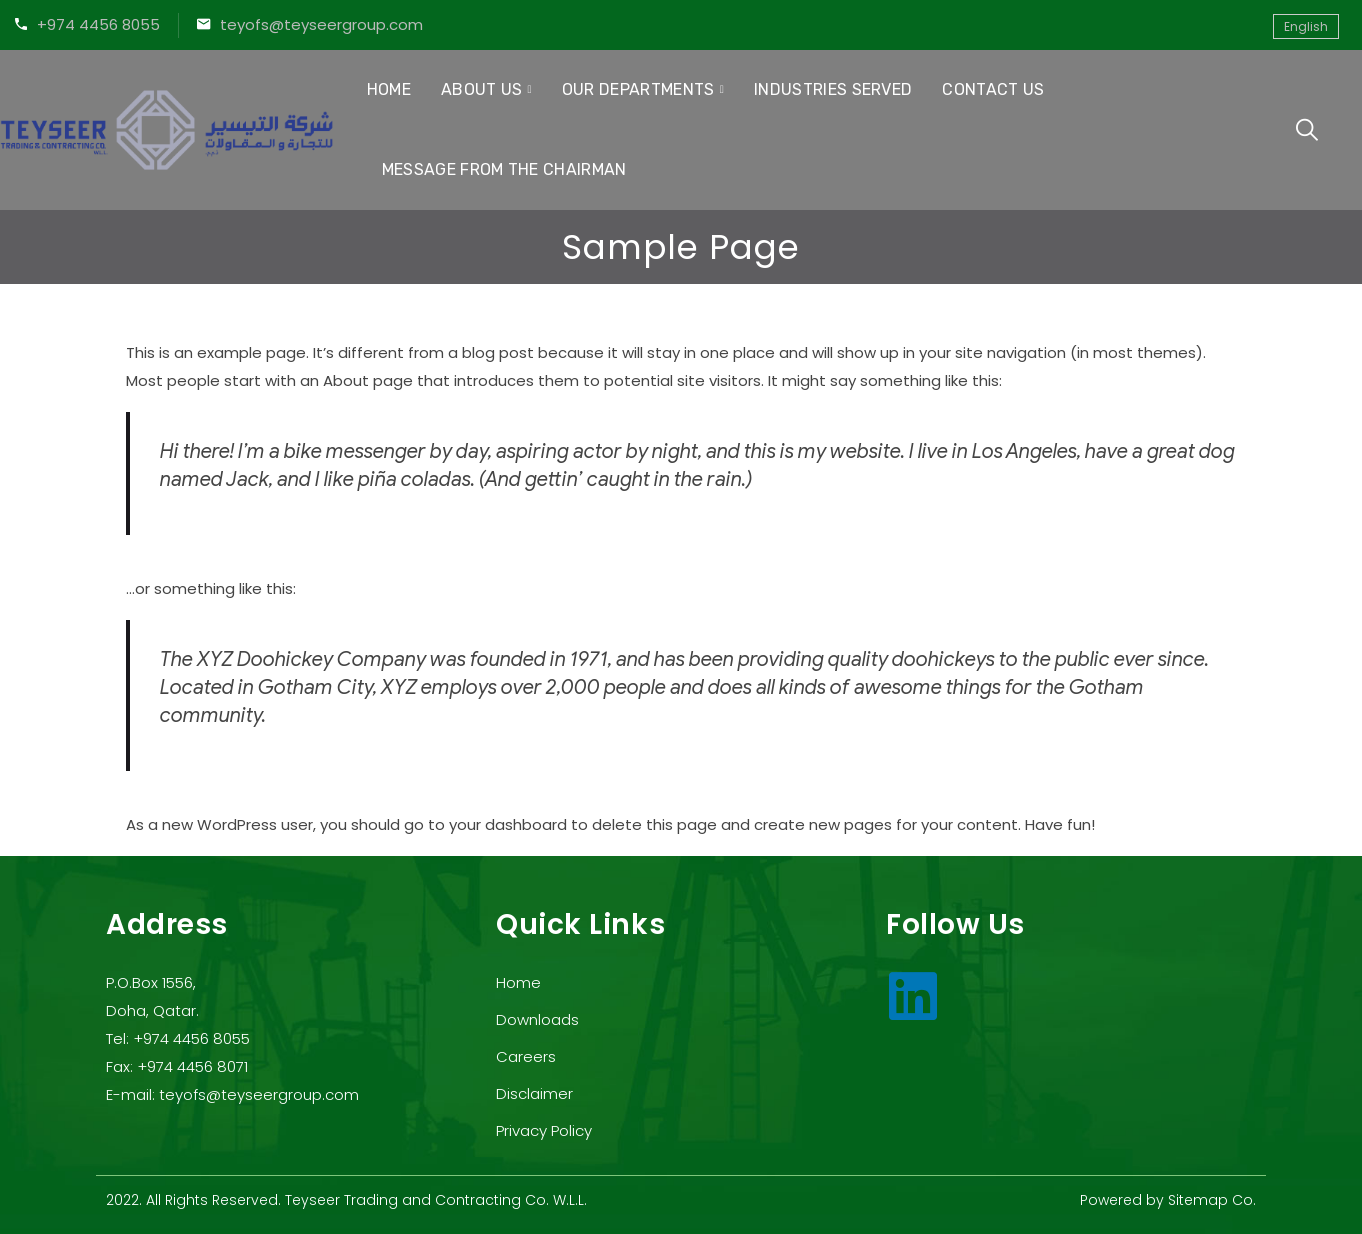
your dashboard (508, 824)
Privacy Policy (544, 1130)
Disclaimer (534, 1093)
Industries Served (833, 89)
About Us (482, 89)
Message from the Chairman (504, 169)
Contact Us (993, 89)
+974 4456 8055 (98, 24)
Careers (526, 1056)
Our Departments (638, 89)
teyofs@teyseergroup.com (321, 24)
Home (389, 89)
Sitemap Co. (1212, 1200)
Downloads (537, 1019)
